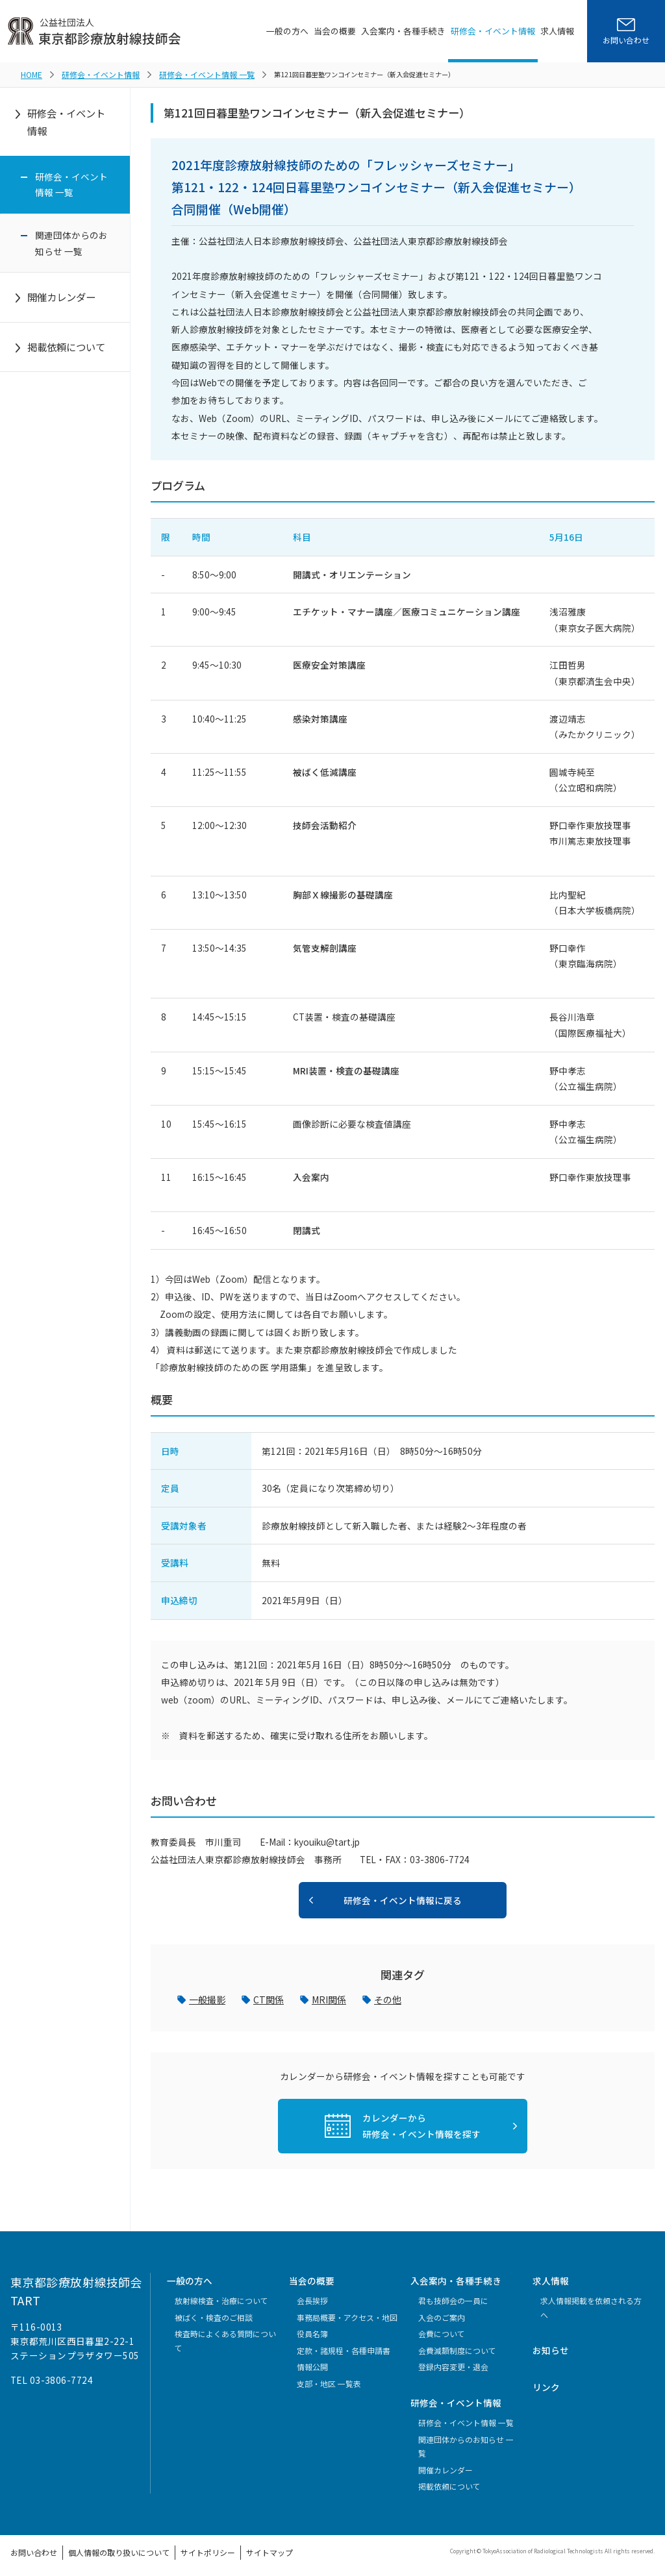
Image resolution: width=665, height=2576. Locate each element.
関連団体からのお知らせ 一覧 (71, 241)
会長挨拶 (312, 2297)
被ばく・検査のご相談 (214, 2314)
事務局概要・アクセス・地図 (347, 2314)
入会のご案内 (441, 2314)
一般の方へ (287, 31)
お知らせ (551, 2347)
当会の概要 (335, 31)
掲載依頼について (66, 345)
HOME (30, 73)
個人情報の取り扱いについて (102, 2548)
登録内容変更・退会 (453, 2364)
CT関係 (268, 1996)
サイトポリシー (178, 2548)
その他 (386, 1996)
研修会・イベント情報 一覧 (183, 73)
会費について (441, 2330)
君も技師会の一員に (453, 2297)
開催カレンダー (61, 295)
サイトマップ (231, 2548)
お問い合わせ (29, 2548)
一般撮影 (207, 1996)
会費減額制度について (457, 2347)
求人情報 (557, 31)
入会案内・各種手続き (403, 31)
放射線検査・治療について (221, 2297)
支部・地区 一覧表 (329, 2380)
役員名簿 (312, 2330)
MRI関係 (328, 1996)
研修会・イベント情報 (493, 31)
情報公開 (312, 2364)
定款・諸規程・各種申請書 (343, 2347)
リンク (546, 2384)
